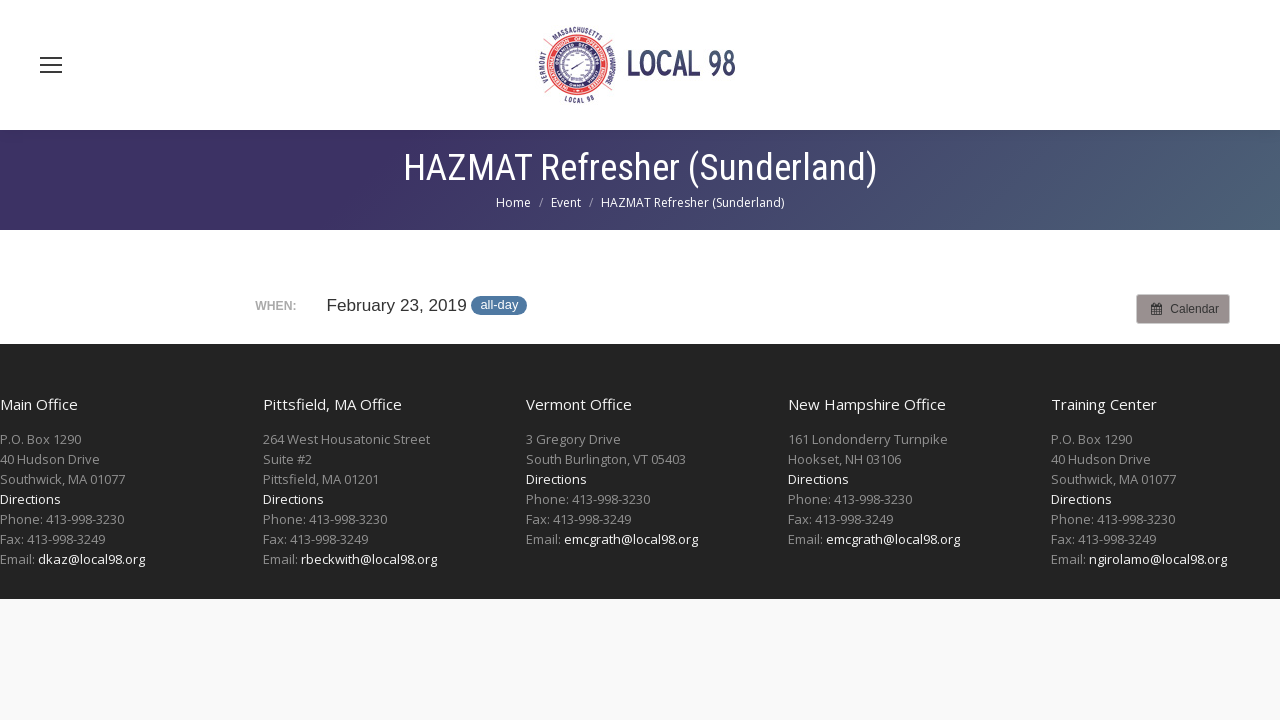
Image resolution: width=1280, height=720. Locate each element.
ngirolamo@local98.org (1158, 559)
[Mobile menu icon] (51, 65)
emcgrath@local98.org (631, 539)
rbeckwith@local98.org (369, 559)
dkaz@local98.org (91, 559)
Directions (30, 499)
